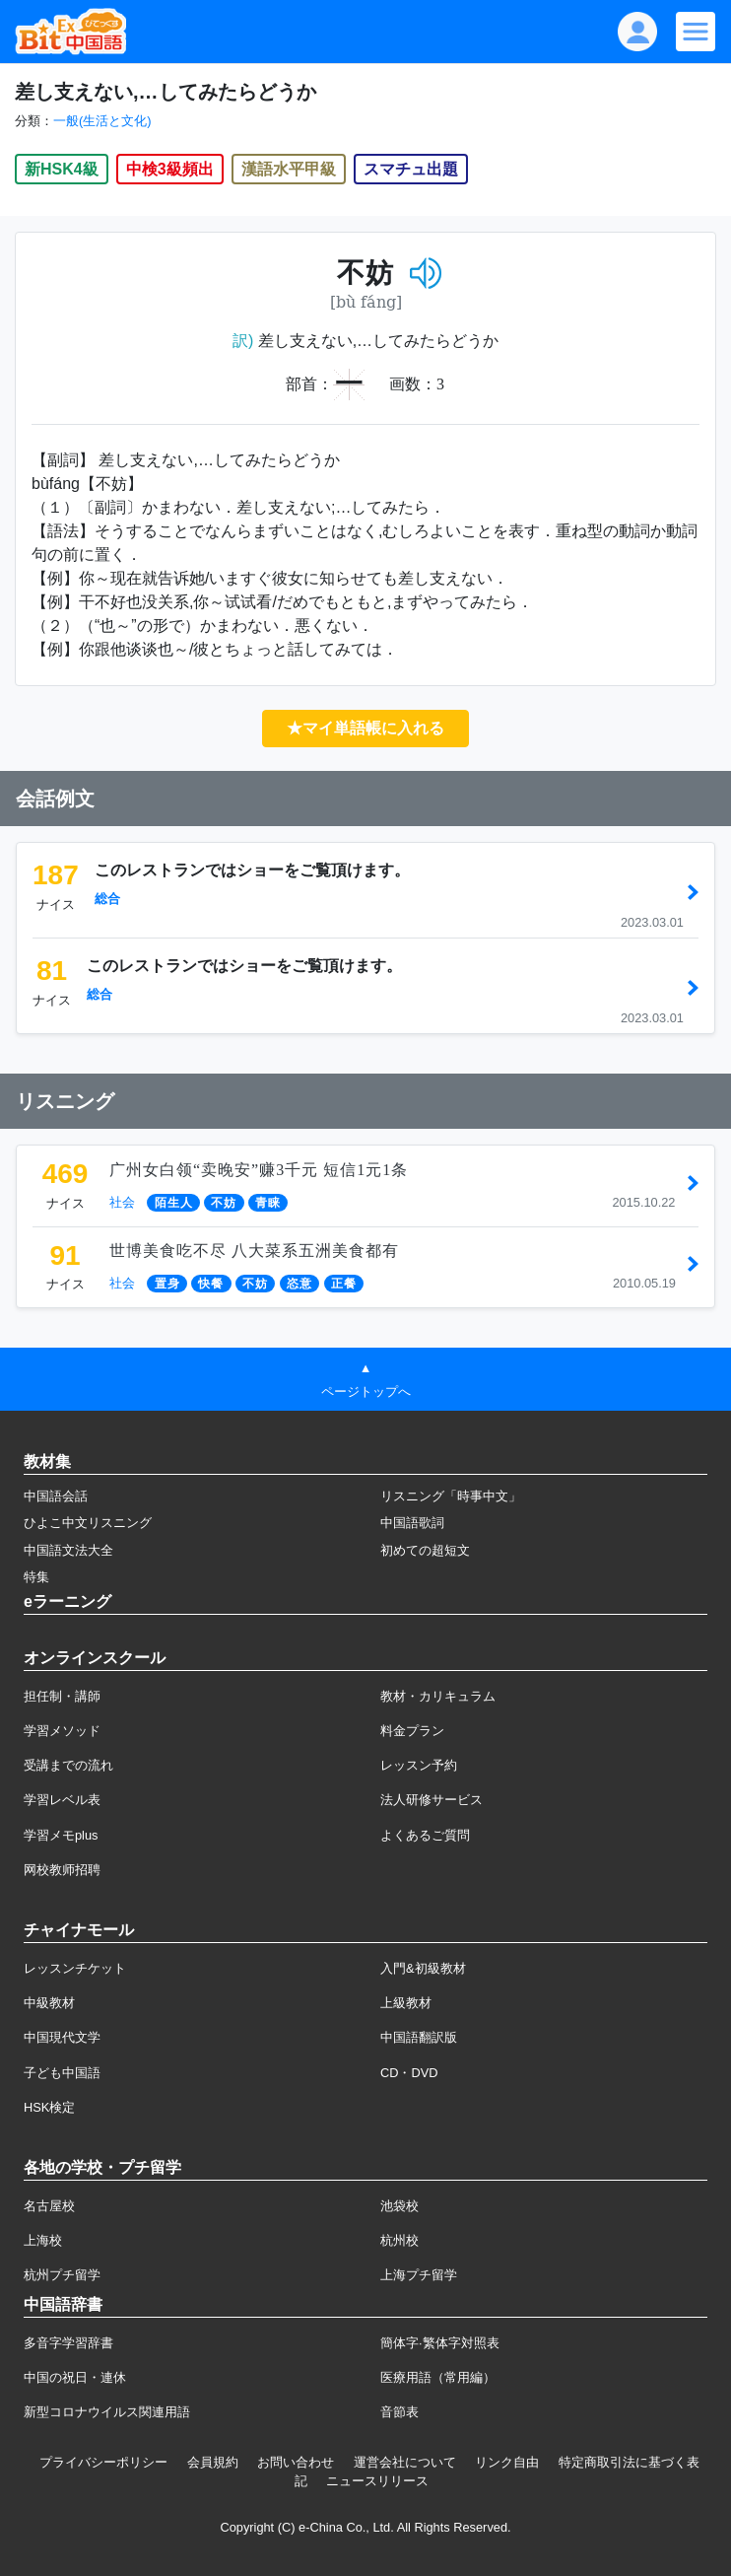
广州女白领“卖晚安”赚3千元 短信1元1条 (258, 1169)
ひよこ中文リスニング (88, 1522)
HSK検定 (49, 2107)
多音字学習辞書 (68, 2342)
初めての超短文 (425, 1550)
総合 (107, 898)
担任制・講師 (62, 1696)
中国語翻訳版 (418, 2037)
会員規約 (212, 2462)
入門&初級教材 (423, 1968)
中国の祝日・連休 (75, 2377)
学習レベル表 (62, 1799)
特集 (36, 1576)
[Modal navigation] (695, 31)
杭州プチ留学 (62, 2274)
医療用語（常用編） (438, 2377)
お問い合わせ (295, 2462)
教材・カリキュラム (438, 1696)
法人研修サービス (431, 1799)
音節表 (399, 2411)
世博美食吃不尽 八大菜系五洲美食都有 (254, 1250)
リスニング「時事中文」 (450, 1496)
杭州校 (399, 2240)
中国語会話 (56, 1496)
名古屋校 (49, 2205)
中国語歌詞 (412, 1522)
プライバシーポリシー (103, 2462)
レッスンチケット (75, 1968)
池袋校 (399, 2205)
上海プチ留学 (418, 2274)
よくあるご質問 (425, 1835)
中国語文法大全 (68, 1550)
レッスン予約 (418, 1765)
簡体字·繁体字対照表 (439, 2342)
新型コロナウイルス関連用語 (107, 2411)
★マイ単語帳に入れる (365, 728)
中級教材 (49, 2002)
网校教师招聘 (62, 1869)
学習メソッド (62, 1730)
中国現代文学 (62, 2037)
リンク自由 (507, 2462)
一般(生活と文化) (102, 120)
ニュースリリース (377, 2480)
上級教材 (406, 2002)
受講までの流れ (68, 1765)
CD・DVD (409, 2072)
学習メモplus (61, 1835)
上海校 (43, 2240)
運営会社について (405, 2462)
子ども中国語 (62, 2072)
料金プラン (412, 1730)
